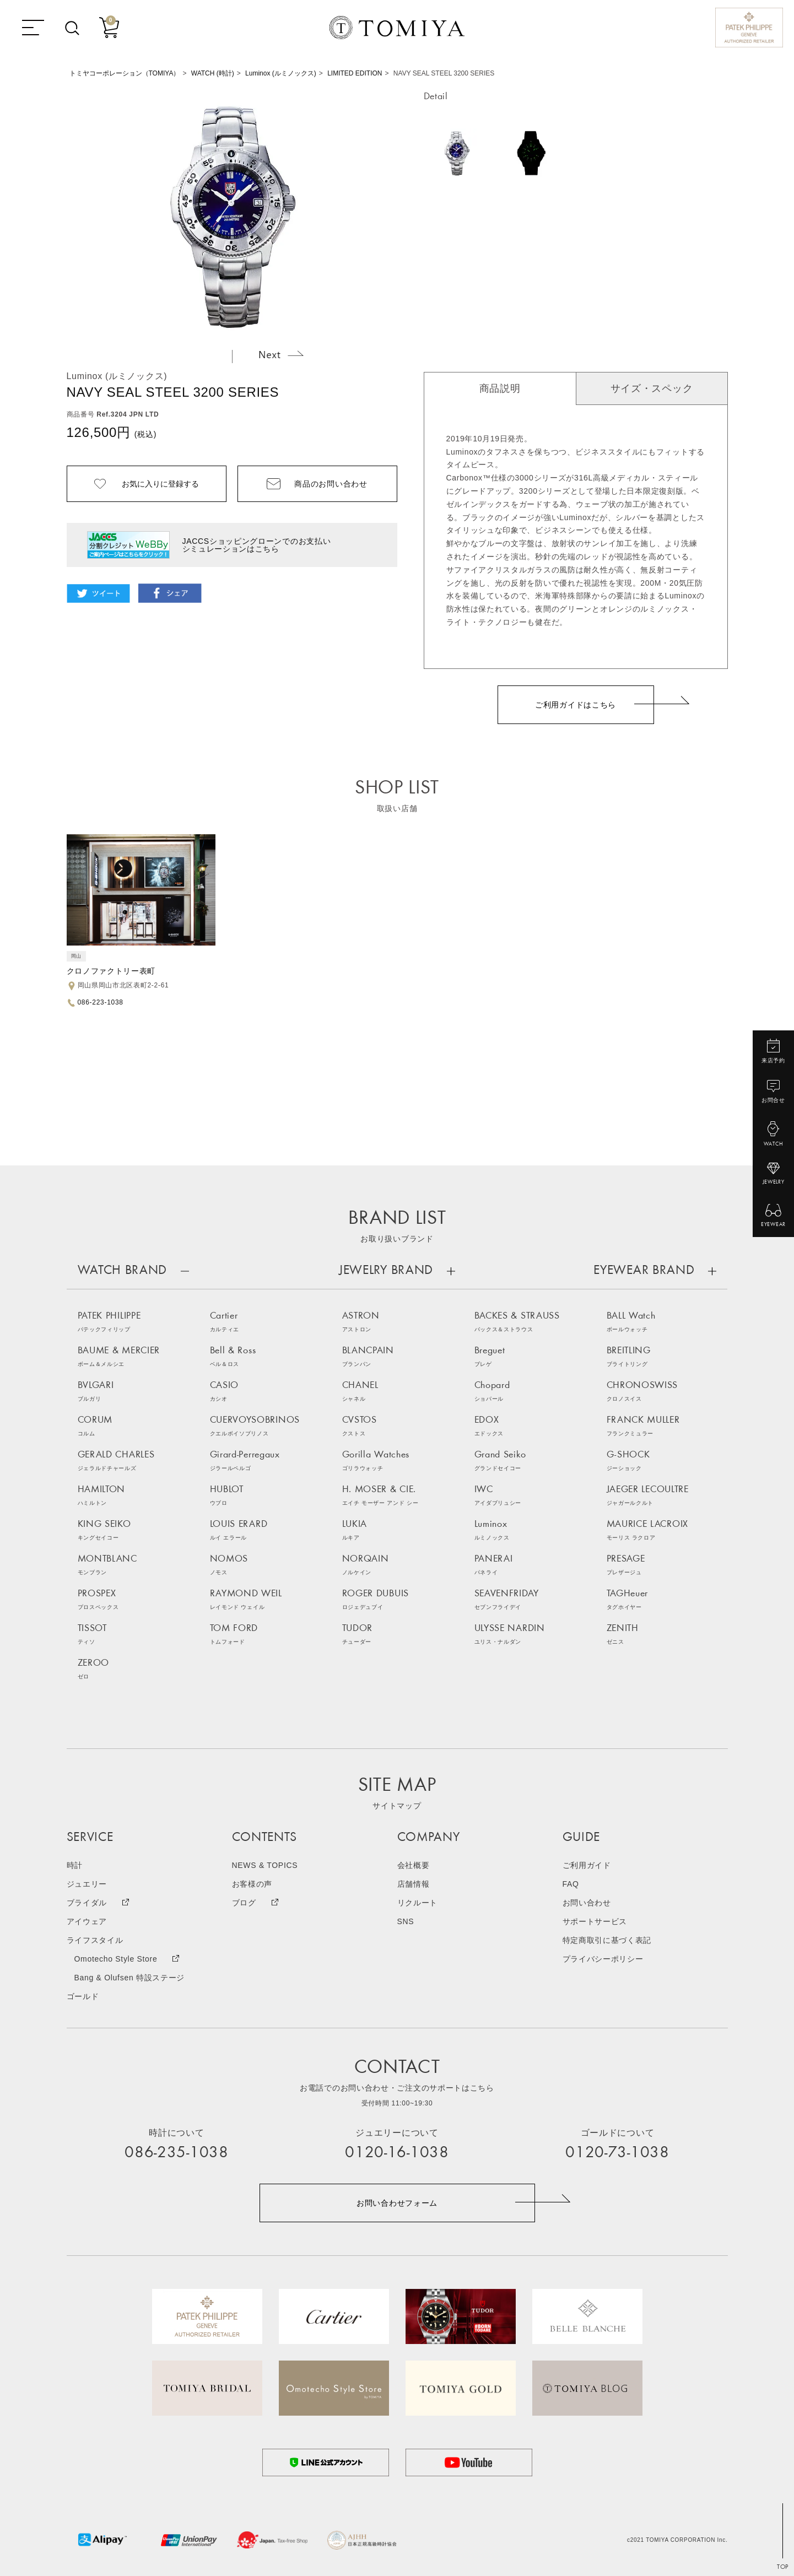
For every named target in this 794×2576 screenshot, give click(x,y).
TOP (782, 2567)
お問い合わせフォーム (397, 2203)
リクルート (417, 1903)
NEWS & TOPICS (265, 1865)
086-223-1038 (100, 1002)
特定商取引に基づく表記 (607, 1940)
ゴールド (83, 1996)
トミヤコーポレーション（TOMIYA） (124, 73)
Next (281, 354)
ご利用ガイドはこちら (575, 704)
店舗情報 (413, 1884)
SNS (405, 1921)
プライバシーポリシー (603, 1959)
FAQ (571, 1884)
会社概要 (413, 1865)
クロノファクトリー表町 (111, 970)
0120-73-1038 (617, 2153)
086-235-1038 (176, 2153)
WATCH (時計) (212, 73)
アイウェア (87, 1921)
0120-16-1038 (397, 2153)
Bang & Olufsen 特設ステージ (129, 1977)
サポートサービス (595, 1921)
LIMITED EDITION (354, 73)
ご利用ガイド (587, 1865)
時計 (75, 1865)
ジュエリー (87, 1884)
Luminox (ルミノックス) (280, 73)
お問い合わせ (587, 1903)
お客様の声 (252, 1884)
